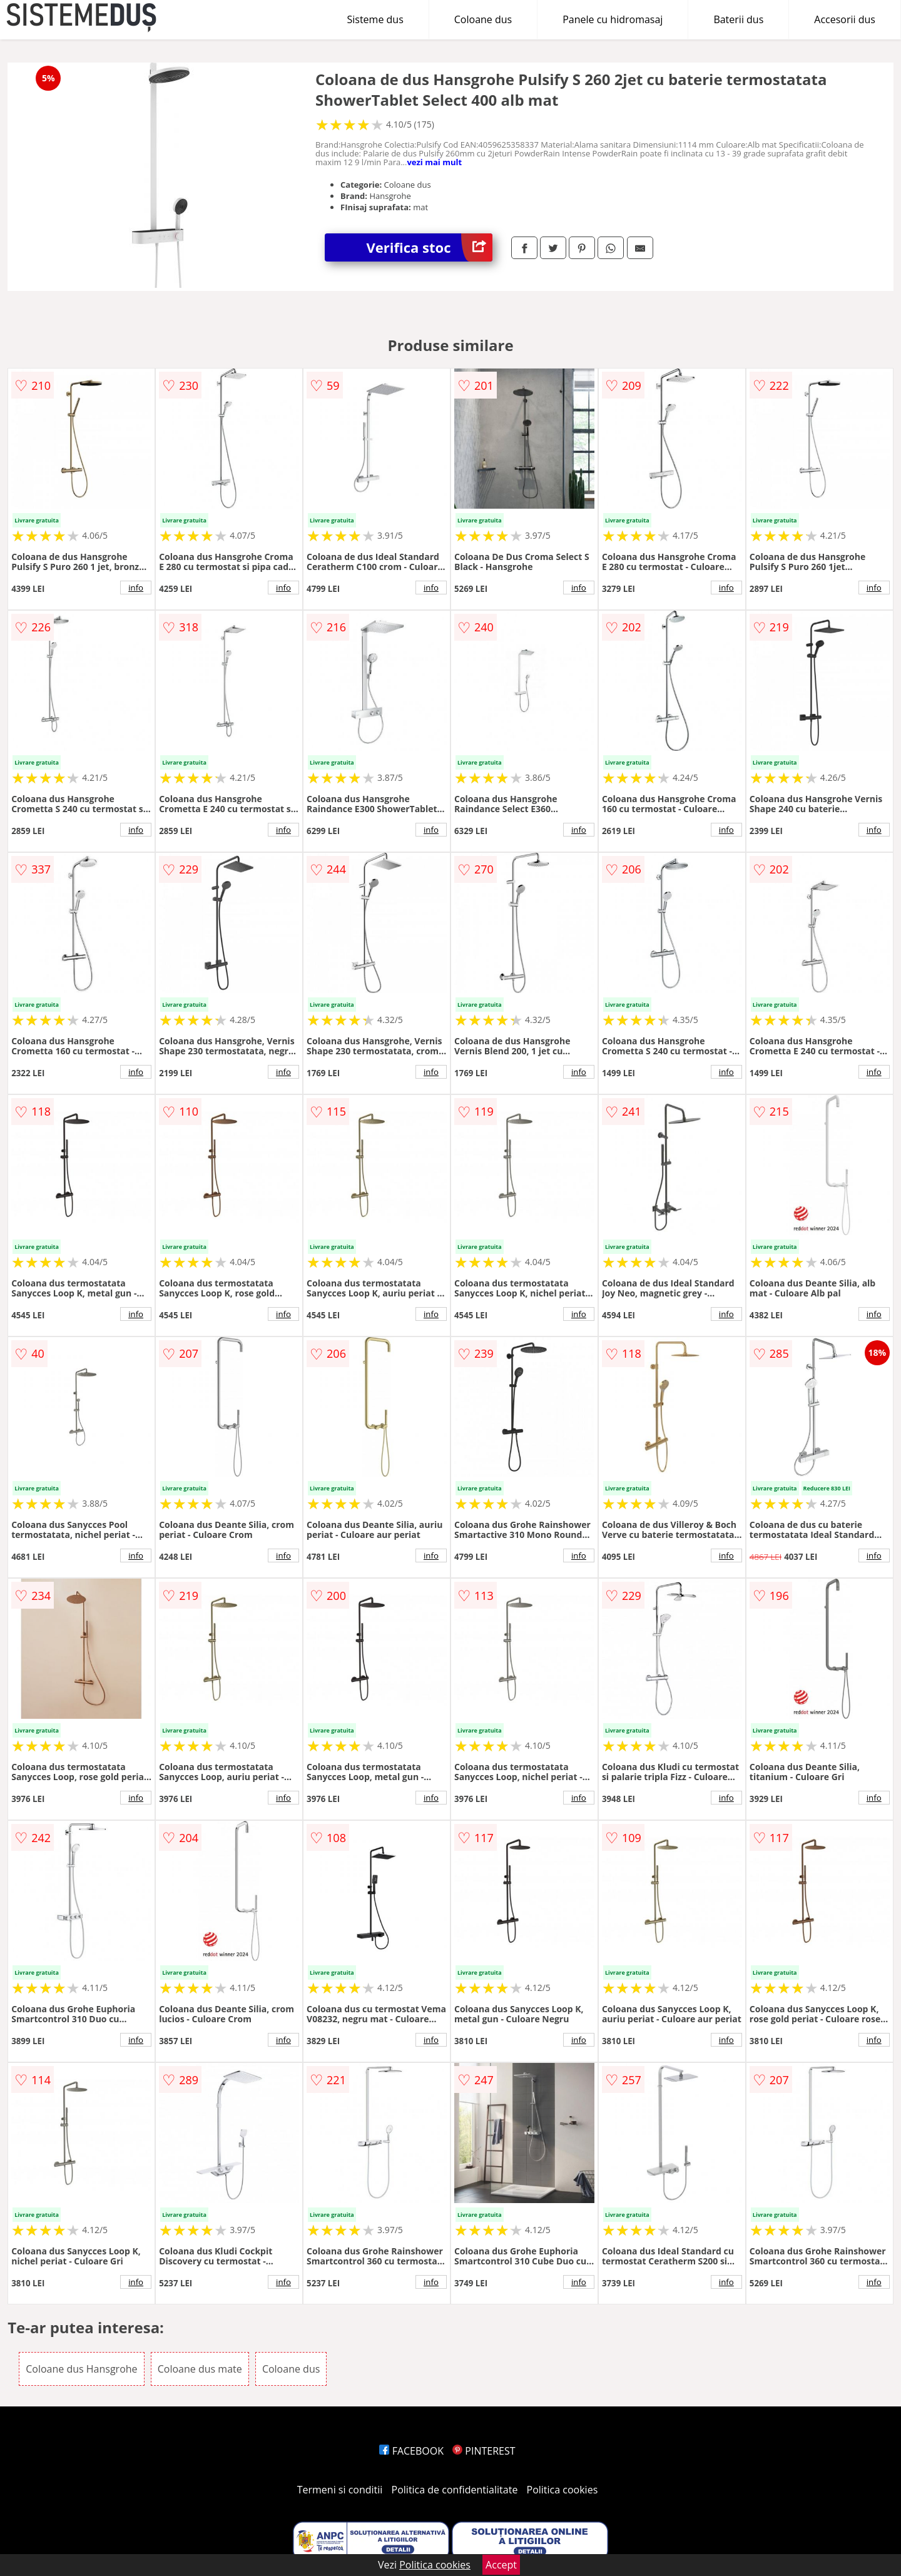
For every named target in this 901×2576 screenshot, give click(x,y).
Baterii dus (738, 19)
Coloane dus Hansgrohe (81, 2369)
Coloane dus (483, 19)
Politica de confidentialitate (455, 2490)
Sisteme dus (375, 19)
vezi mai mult (434, 162)
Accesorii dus (844, 19)
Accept (501, 2565)
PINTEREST (483, 2451)
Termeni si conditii (340, 2490)
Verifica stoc (429, 247)
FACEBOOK (411, 2451)
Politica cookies (562, 2490)
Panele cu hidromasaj (612, 19)
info (135, 587)
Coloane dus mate (200, 2369)
